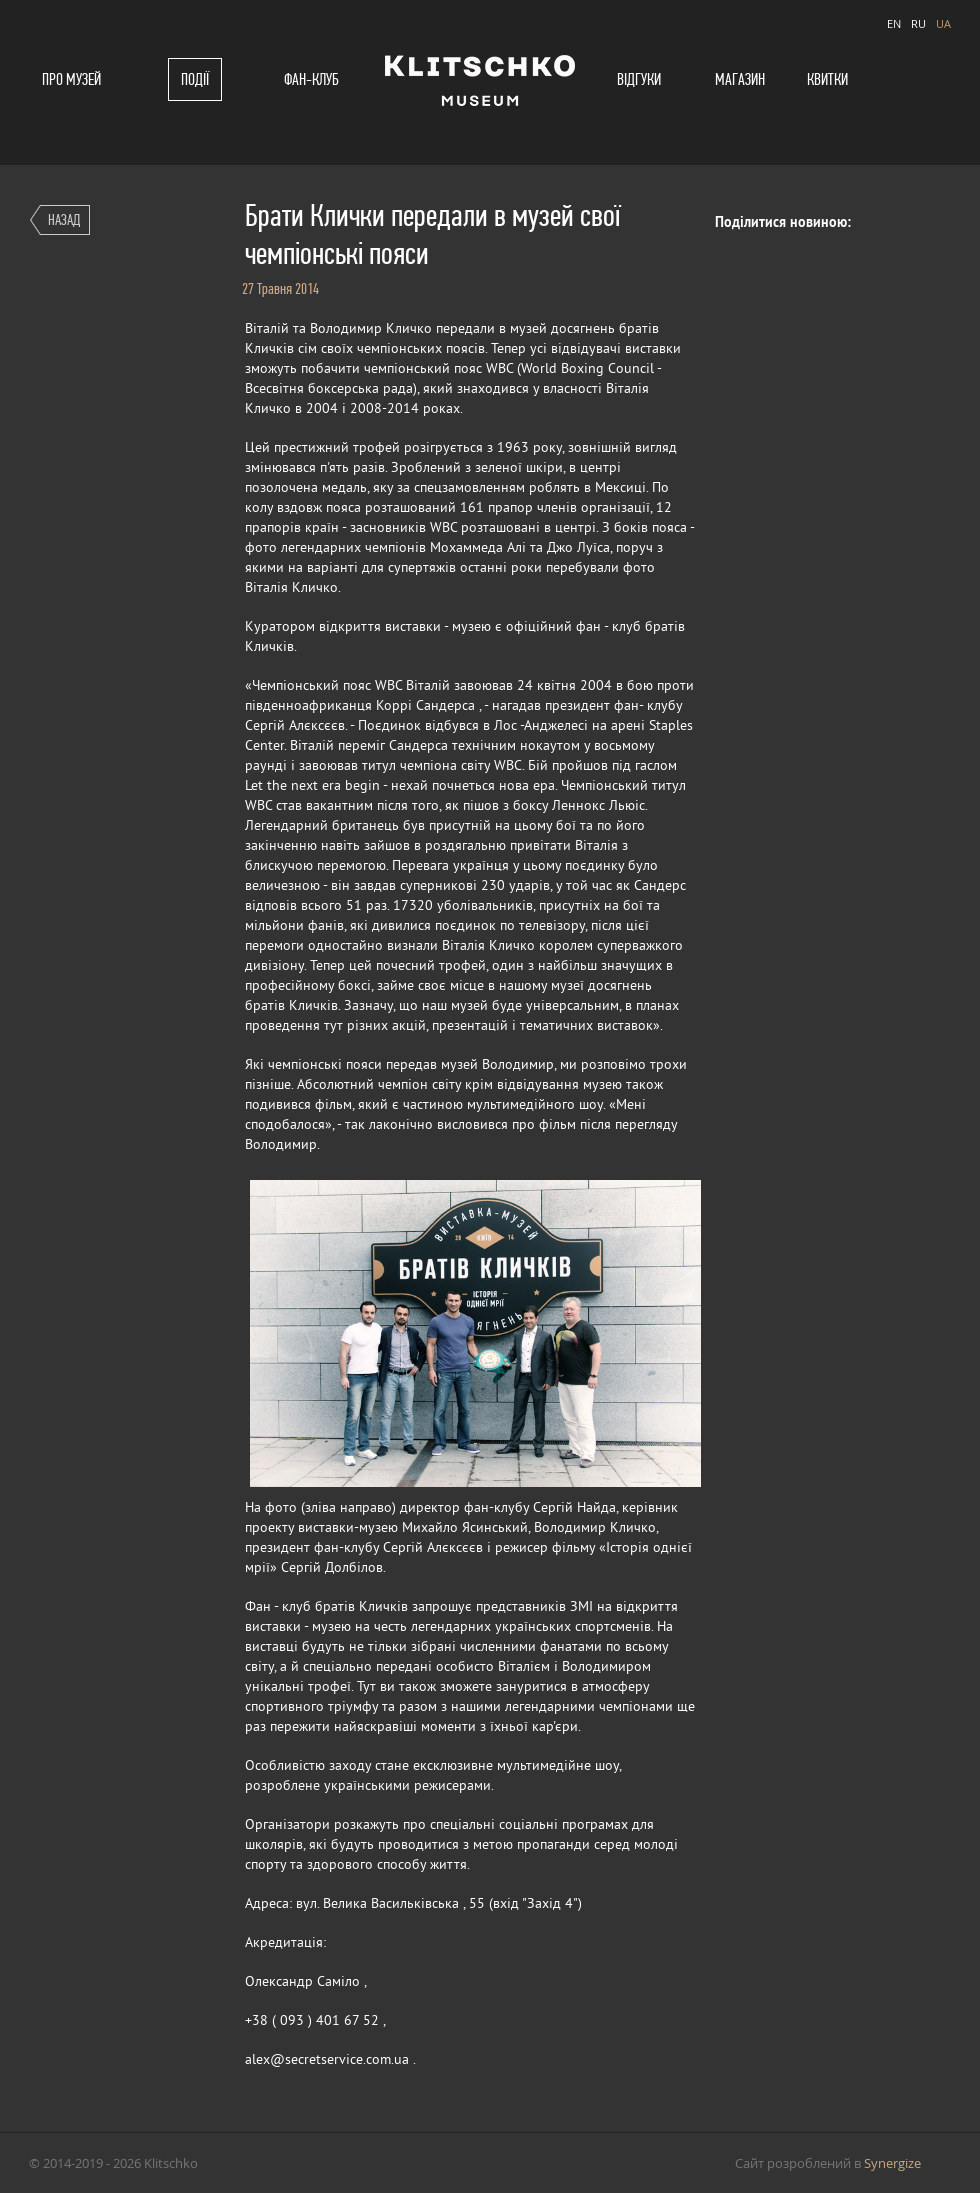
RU (918, 23)
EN (894, 23)
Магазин (740, 79)
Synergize (892, 2163)
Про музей (71, 79)
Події (195, 79)
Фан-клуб (311, 79)
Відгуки (639, 79)
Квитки (827, 79)
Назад (64, 219)
